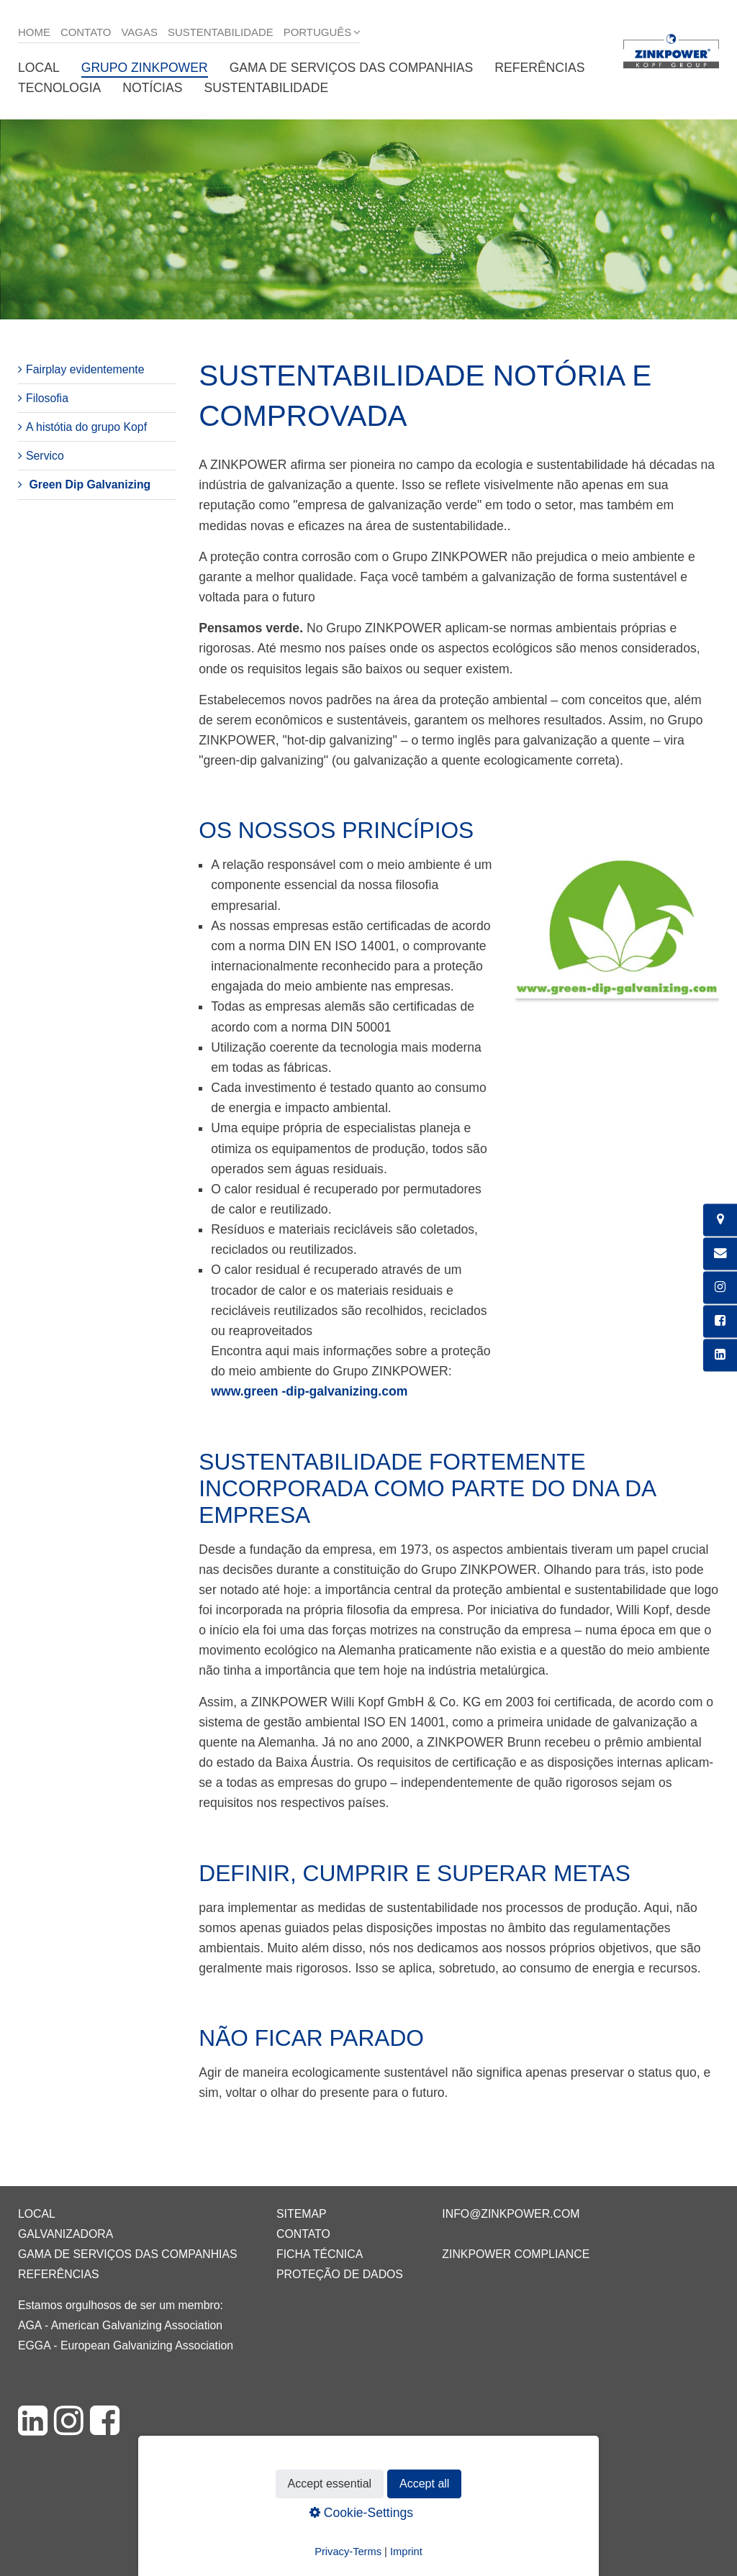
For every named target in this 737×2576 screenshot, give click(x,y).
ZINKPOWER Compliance (515, 2254)
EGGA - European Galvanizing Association (125, 2345)
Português (317, 32)
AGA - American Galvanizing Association (120, 2325)
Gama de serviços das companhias (352, 67)
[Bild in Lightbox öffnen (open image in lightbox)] (617, 933)
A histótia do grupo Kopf (86, 427)
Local (39, 67)
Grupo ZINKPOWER (144, 67)
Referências (539, 67)
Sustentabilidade (220, 32)
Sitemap (301, 2214)
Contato (86, 32)
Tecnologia (59, 88)
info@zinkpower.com (510, 2214)
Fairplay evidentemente (85, 369)
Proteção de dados (339, 2274)
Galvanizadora (65, 2234)
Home (34, 32)
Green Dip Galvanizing (89, 484)
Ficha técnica (319, 2254)
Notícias (152, 88)
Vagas (140, 32)
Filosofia (47, 398)
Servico (45, 456)
